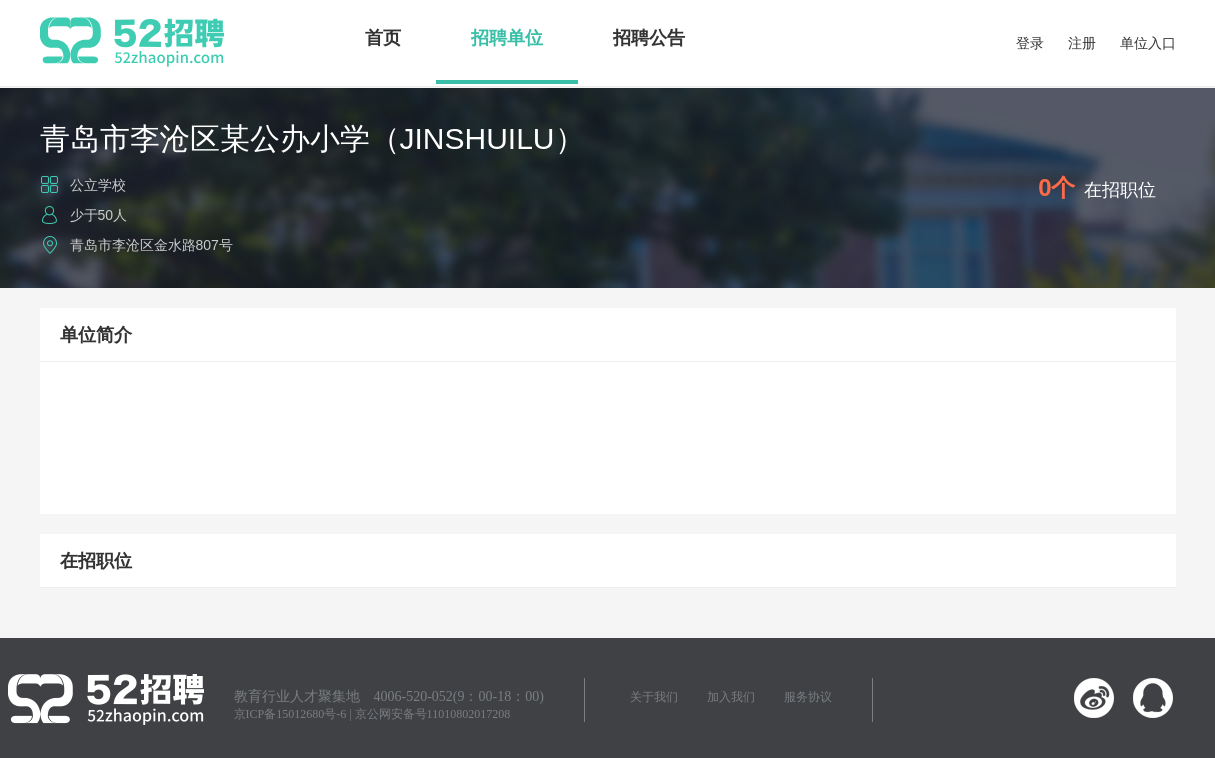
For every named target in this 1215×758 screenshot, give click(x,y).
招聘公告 (649, 38)
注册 (1082, 43)
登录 (1030, 43)
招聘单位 (507, 38)
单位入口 (1148, 43)
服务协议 (808, 697)
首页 (383, 38)
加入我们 (731, 697)
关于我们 (654, 697)
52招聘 (132, 42)
